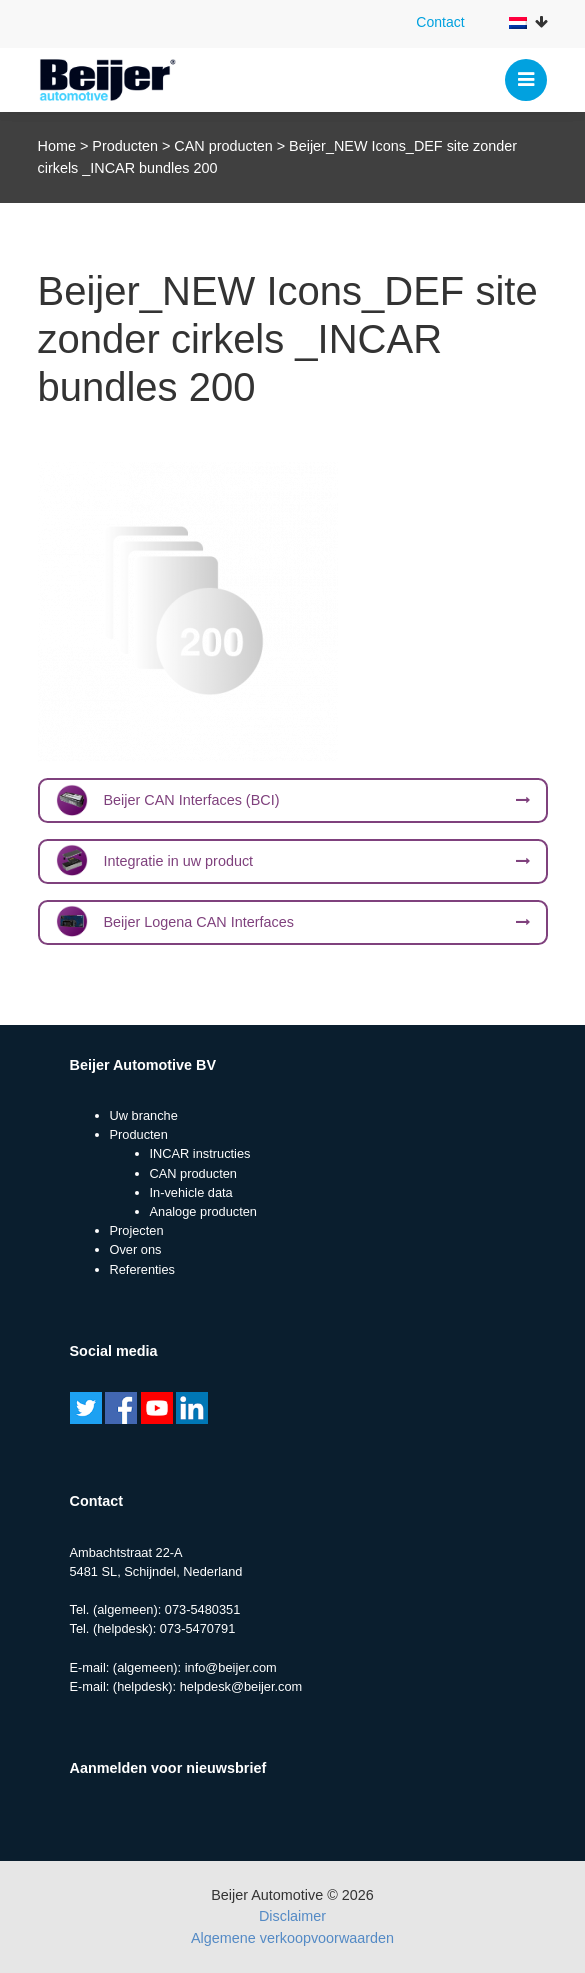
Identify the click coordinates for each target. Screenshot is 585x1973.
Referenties (142, 1269)
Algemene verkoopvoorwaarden (292, 1938)
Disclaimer (292, 1916)
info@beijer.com (231, 1667)
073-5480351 (202, 1609)
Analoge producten (203, 1211)
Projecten (137, 1230)
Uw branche (144, 1115)
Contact (440, 22)
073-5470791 (197, 1628)
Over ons (136, 1249)
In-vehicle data (191, 1192)
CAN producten (223, 146)
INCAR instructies (200, 1153)
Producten (125, 146)
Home (57, 146)
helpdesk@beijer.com (241, 1686)
